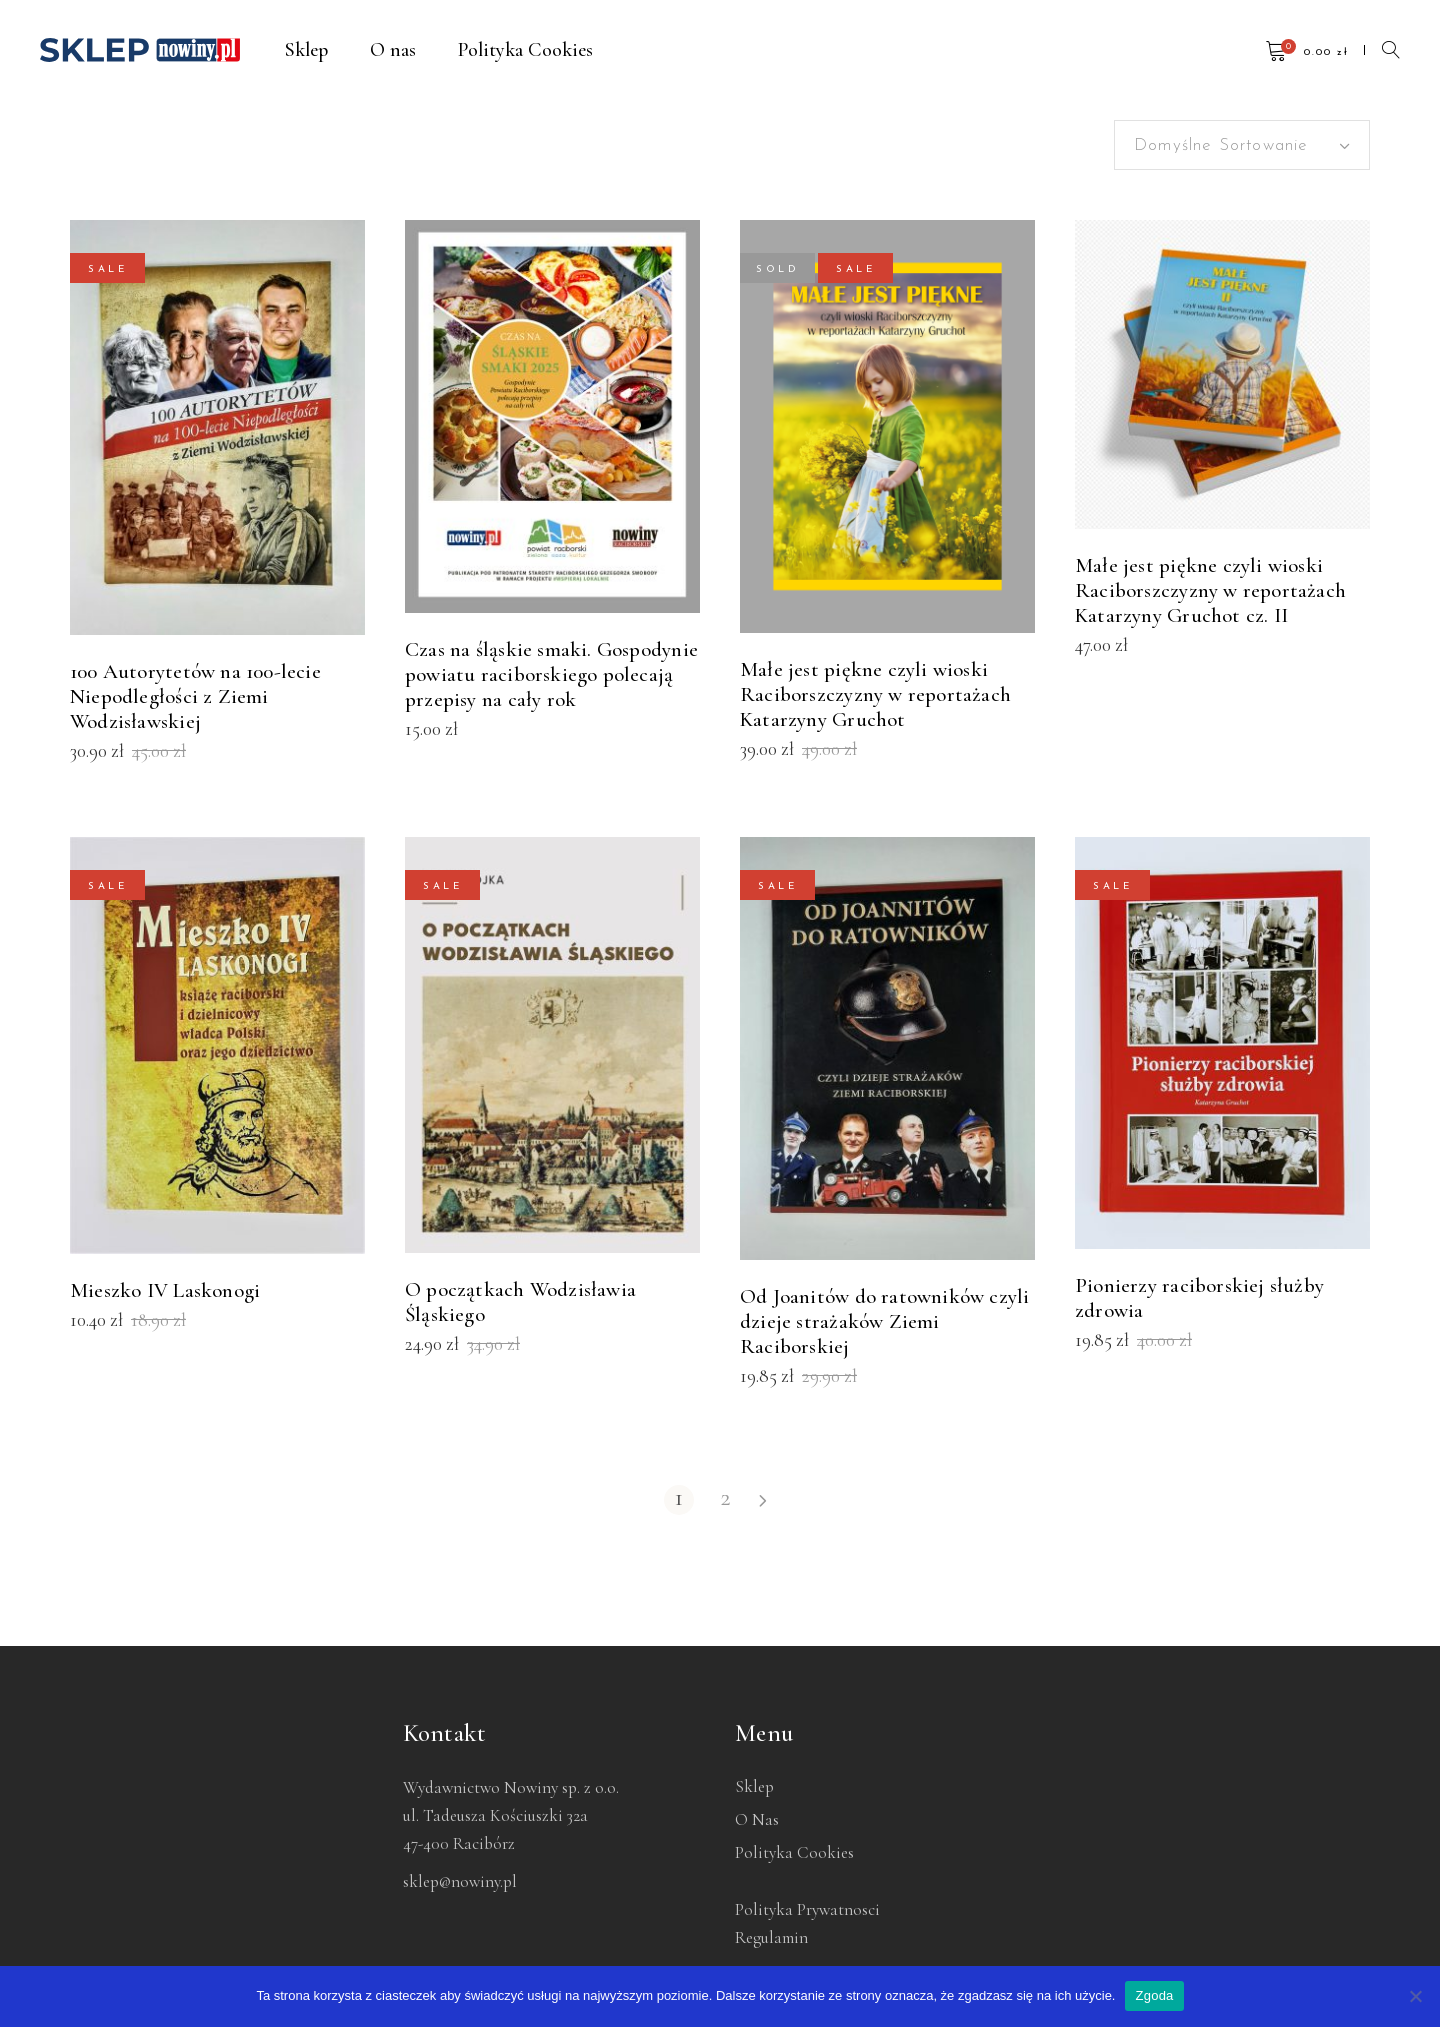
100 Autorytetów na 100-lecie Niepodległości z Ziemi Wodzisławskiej (195, 696)
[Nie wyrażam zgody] (1415, 1996)
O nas (757, 1819)
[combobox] (1242, 145)
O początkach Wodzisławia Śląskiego (520, 1302)
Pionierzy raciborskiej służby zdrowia (1199, 1298)
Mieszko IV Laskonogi (165, 1290)
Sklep (754, 1786)
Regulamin (771, 1937)
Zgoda (1154, 1995)
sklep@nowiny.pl (460, 1881)
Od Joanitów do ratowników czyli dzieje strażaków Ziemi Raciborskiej (885, 1321)
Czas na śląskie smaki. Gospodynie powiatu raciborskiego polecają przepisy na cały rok (551, 674)
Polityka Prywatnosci (807, 1909)
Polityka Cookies (794, 1852)
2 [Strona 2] (725, 1498)
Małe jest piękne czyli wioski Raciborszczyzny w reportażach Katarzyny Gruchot (875, 694)
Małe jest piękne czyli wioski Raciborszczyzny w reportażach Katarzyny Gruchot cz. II (1210, 590)
